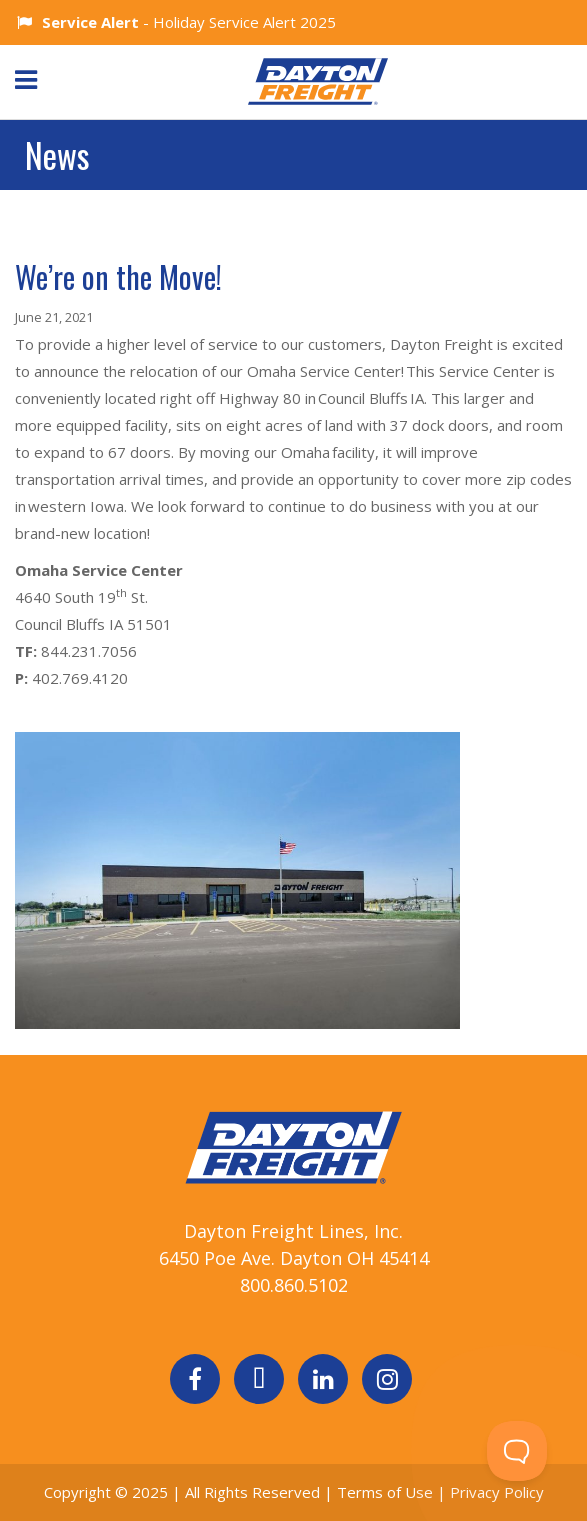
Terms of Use (387, 1492)
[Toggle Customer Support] (517, 1451)
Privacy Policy (497, 1492)
